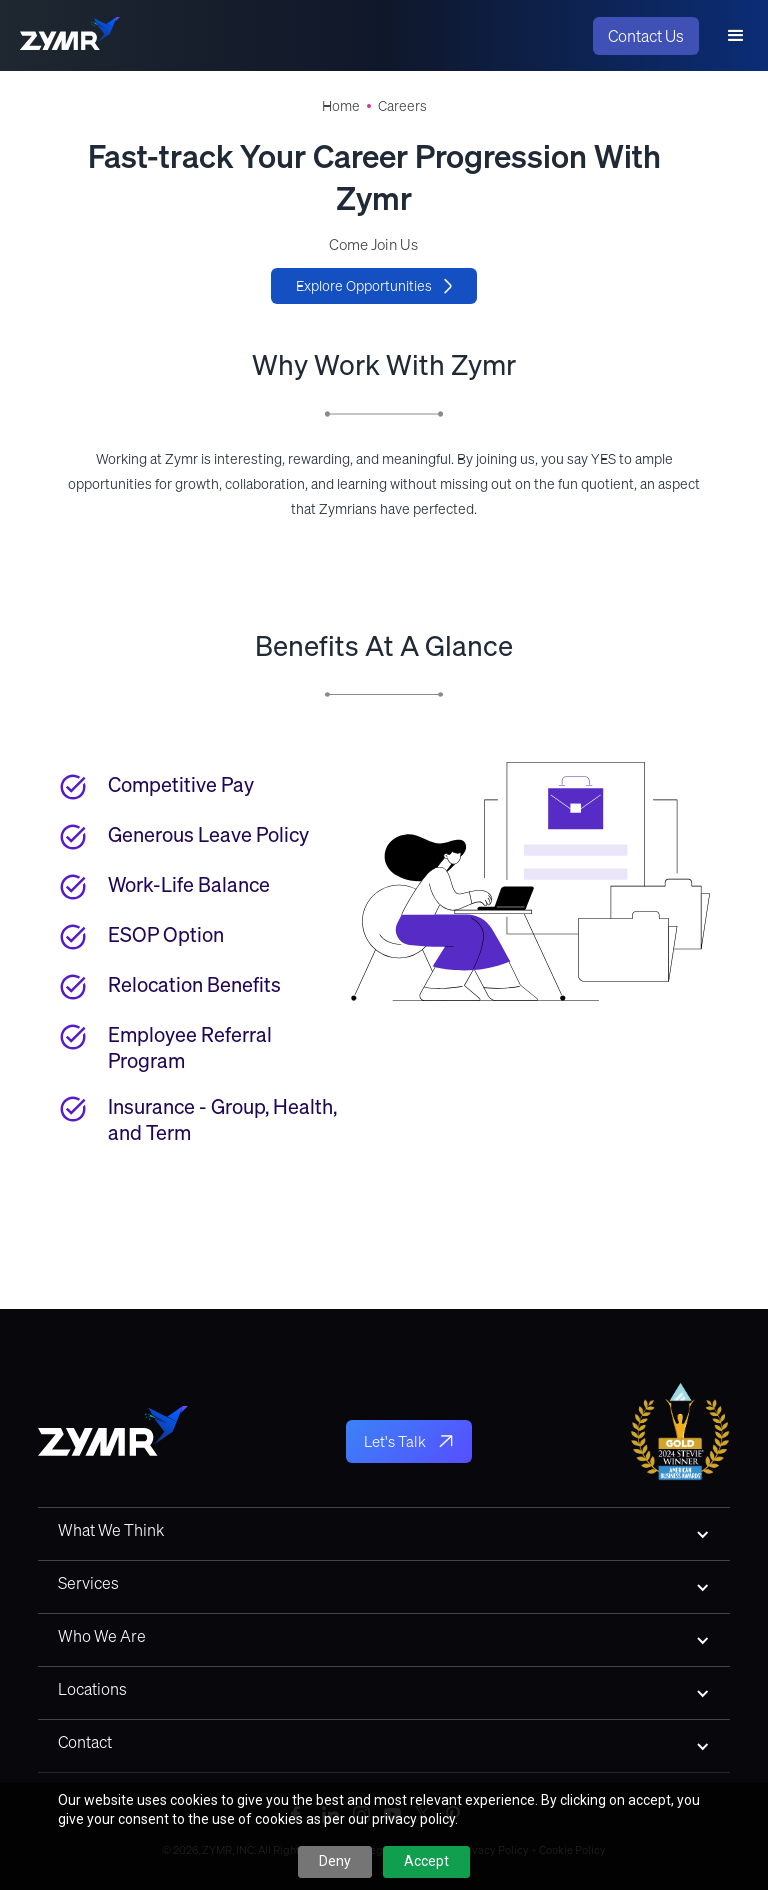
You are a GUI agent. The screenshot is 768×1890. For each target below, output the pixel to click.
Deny (335, 1861)
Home (341, 106)
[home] (70, 36)
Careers (402, 106)
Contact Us (646, 36)
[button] (736, 36)
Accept (426, 1861)
